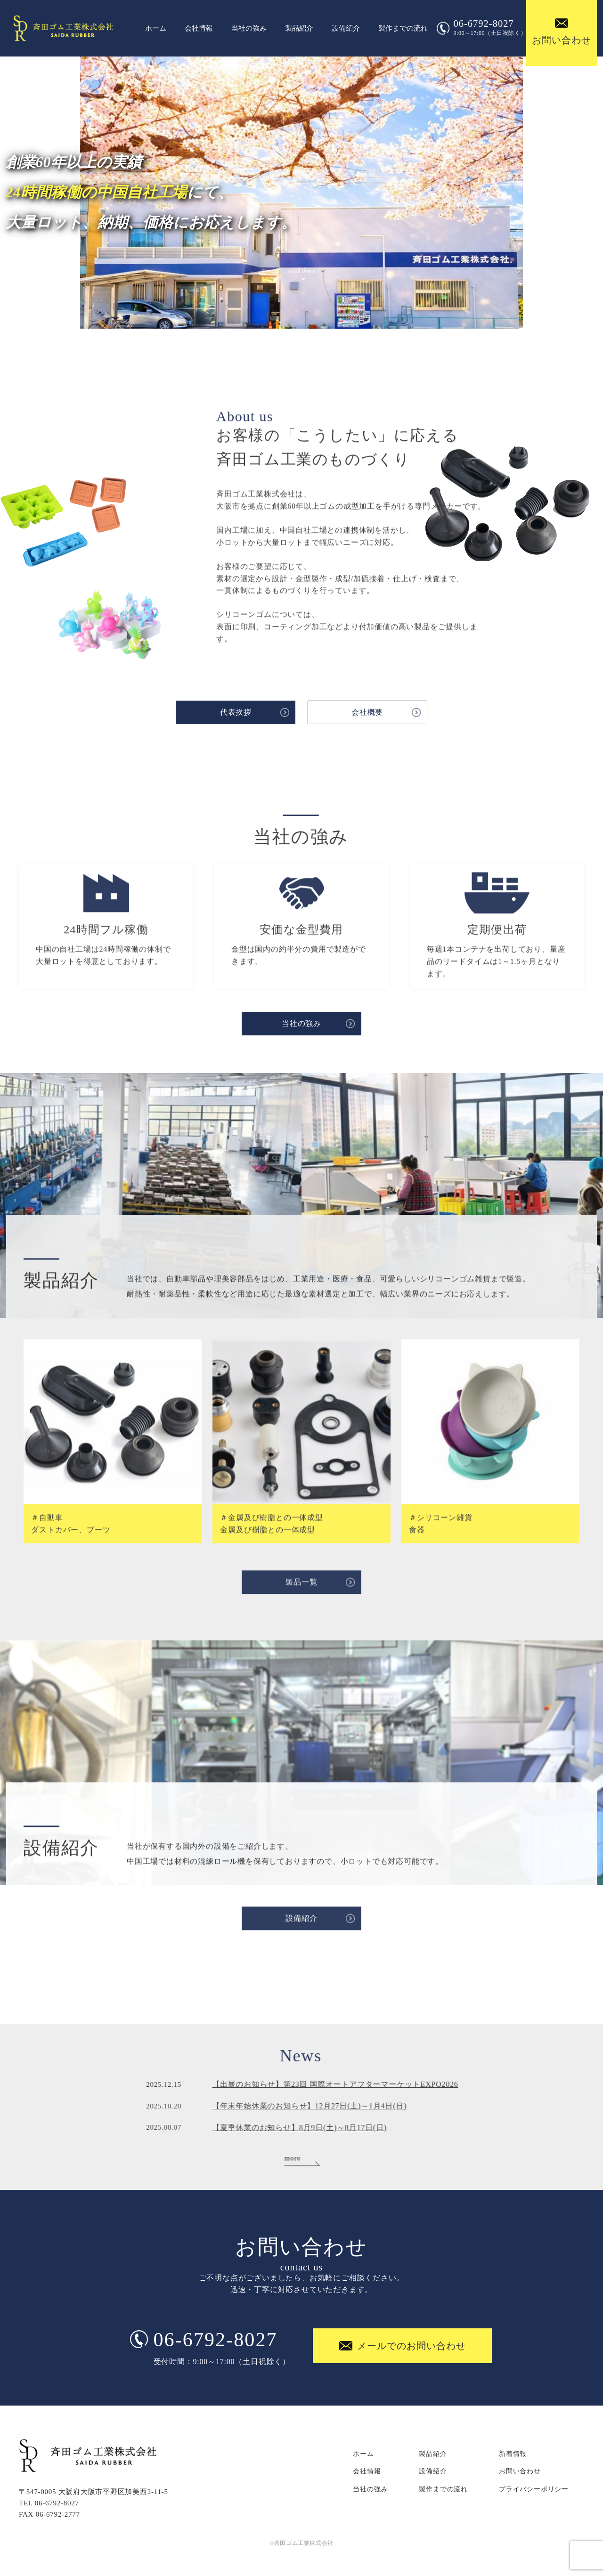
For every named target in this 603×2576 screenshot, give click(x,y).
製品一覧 (301, 1591)
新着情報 (513, 2453)
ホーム (155, 28)
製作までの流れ (403, 28)
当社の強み (249, 28)
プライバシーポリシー (534, 2489)
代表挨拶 (236, 712)
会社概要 (367, 712)
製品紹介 (299, 28)
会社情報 (199, 28)
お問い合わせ (520, 2471)
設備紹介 (346, 28)
